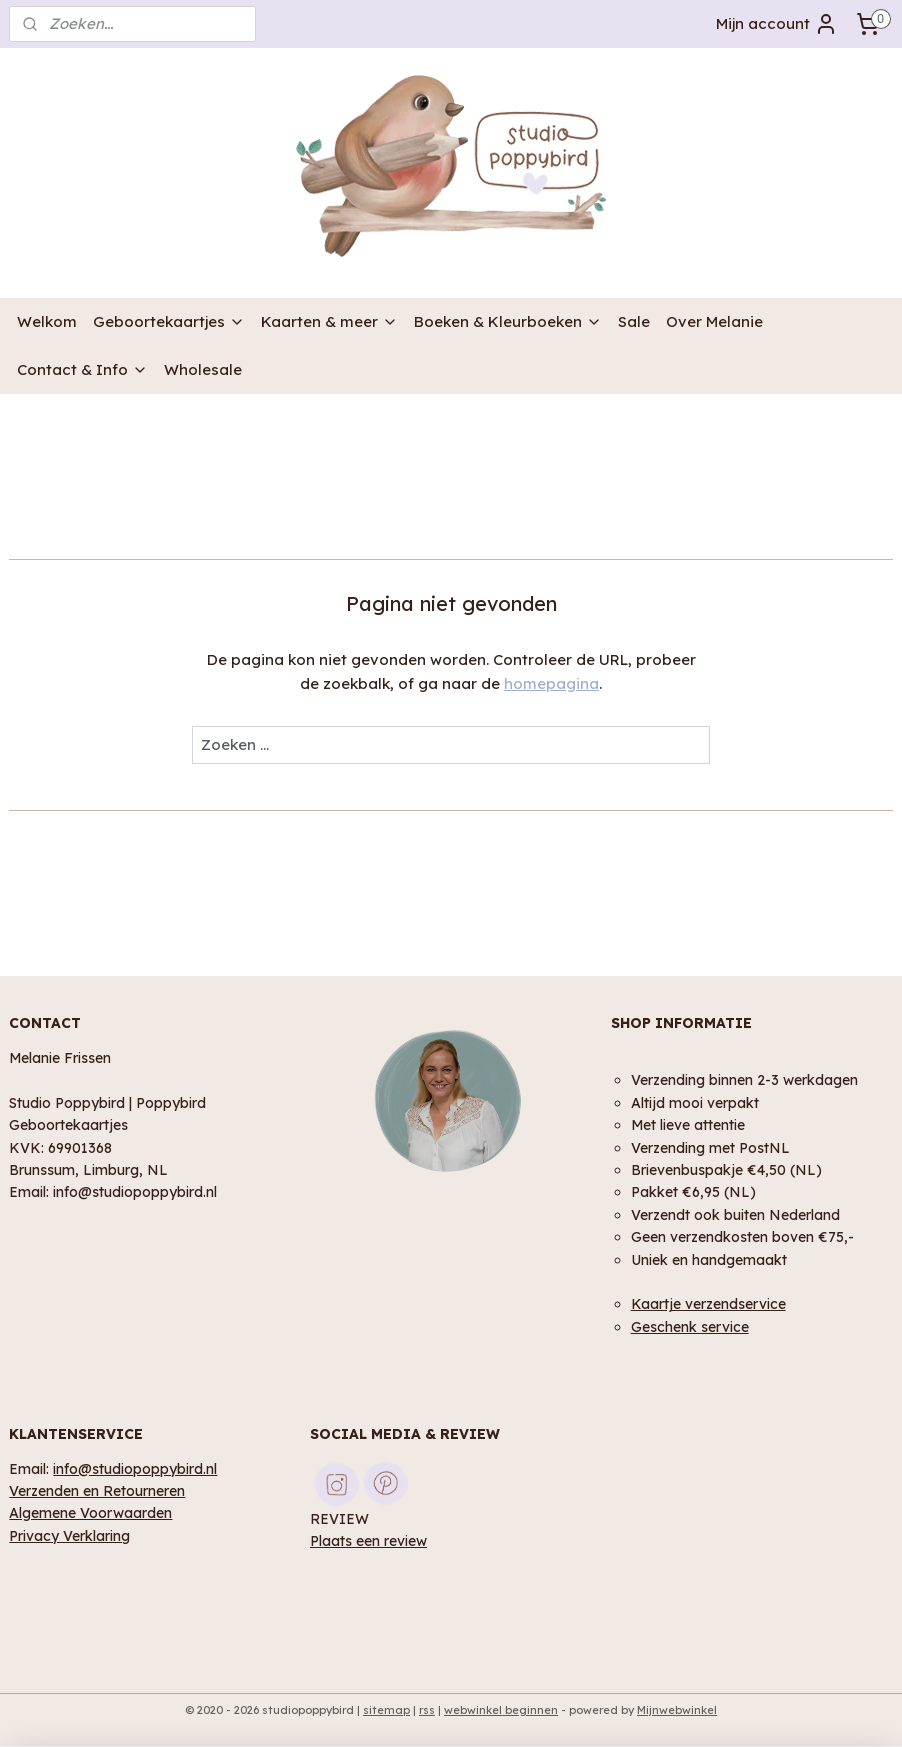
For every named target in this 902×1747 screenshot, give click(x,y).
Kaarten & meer (329, 321)
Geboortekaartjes (169, 321)
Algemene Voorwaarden (90, 1512)
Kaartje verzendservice (708, 1303)
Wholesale (203, 369)
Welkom (47, 321)
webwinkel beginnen (501, 1710)
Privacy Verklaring (69, 1535)
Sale (634, 321)
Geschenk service (690, 1326)
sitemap (386, 1710)
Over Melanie (714, 321)
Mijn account (777, 24)
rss (427, 1710)
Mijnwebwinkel (677, 1710)
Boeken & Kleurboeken (508, 321)
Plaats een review (368, 1540)
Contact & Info (82, 369)
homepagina (551, 683)
